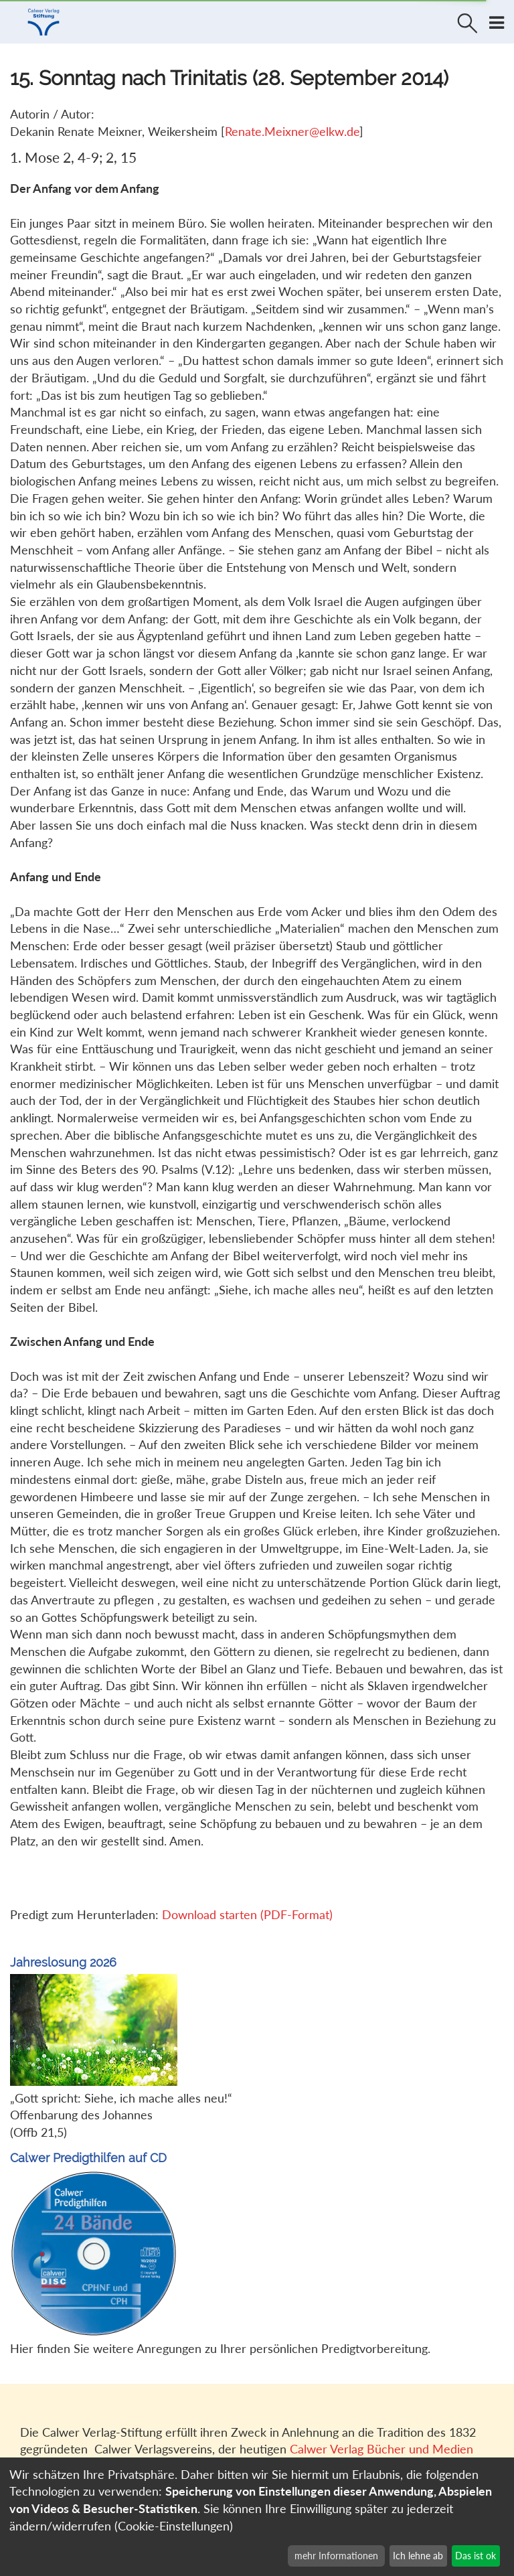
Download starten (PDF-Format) (247, 1914)
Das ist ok (475, 2555)
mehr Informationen (336, 2555)
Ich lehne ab (418, 2555)
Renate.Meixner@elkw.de (292, 131)
